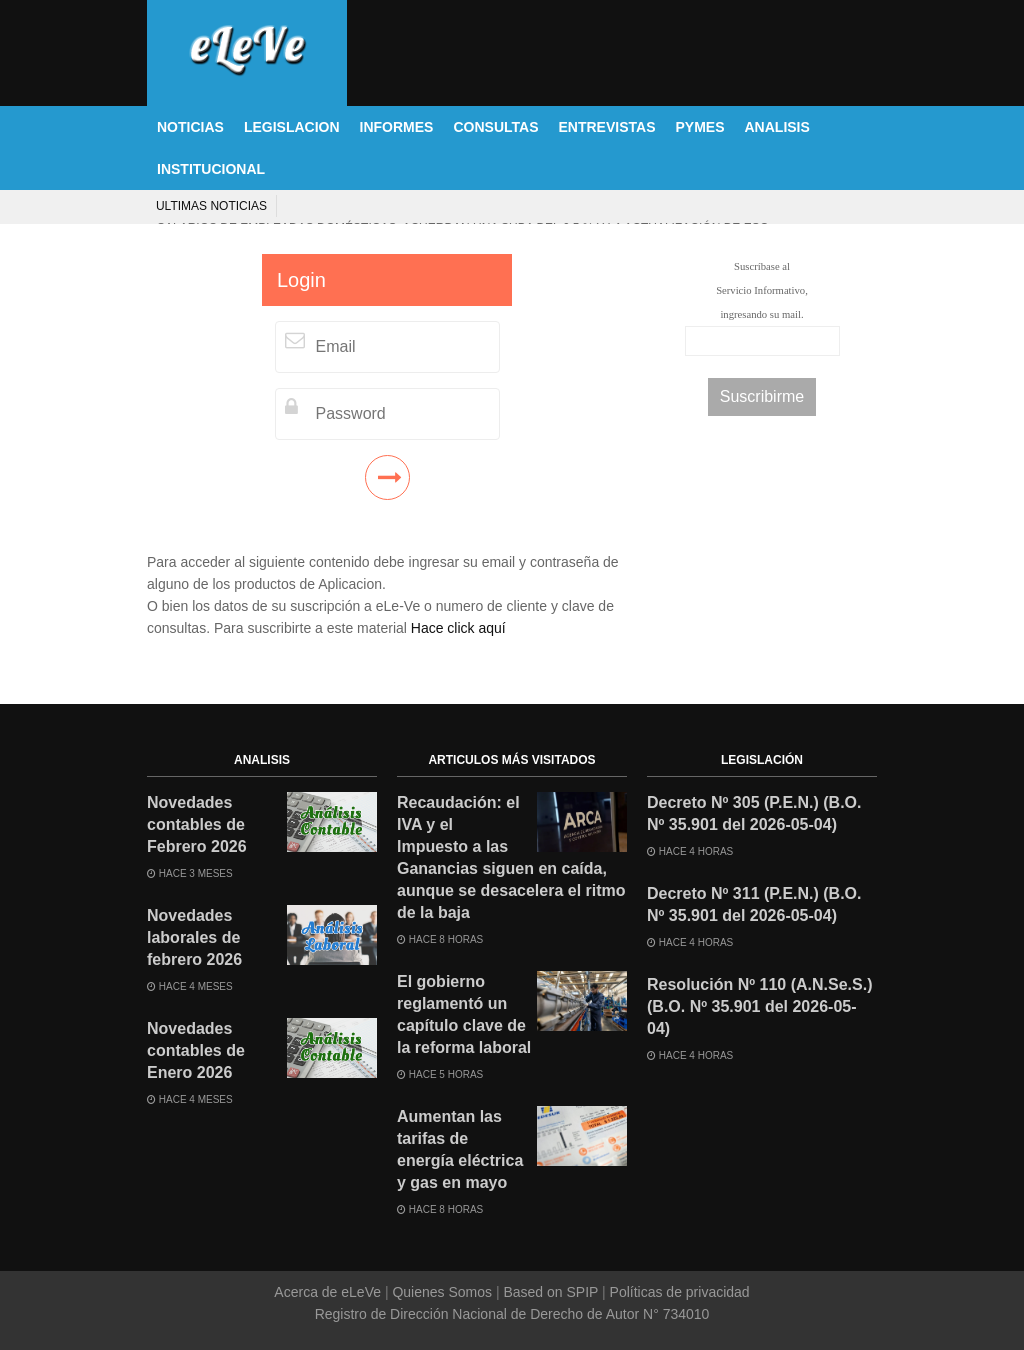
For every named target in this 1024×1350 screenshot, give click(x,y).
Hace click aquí (458, 628)
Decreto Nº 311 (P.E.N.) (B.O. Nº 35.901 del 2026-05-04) (754, 904)
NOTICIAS (190, 127)
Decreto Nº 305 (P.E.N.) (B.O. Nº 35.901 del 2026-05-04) (754, 813)
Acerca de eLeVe (329, 1292)
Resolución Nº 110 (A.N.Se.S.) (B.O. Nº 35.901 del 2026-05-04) (759, 1006)
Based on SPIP (551, 1292)
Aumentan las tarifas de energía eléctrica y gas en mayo (460, 1149)
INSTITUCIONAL (211, 169)
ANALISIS (777, 127)
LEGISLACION (292, 127)
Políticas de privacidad (678, 1292)
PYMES (699, 127)
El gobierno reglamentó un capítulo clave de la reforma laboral (464, 1014)
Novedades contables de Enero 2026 (196, 1050)
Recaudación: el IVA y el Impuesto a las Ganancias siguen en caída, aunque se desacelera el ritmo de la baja (511, 857)
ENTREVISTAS (607, 127)
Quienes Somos (442, 1292)
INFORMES (397, 127)
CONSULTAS (495, 127)
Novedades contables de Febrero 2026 (197, 824)
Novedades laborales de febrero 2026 (194, 937)
